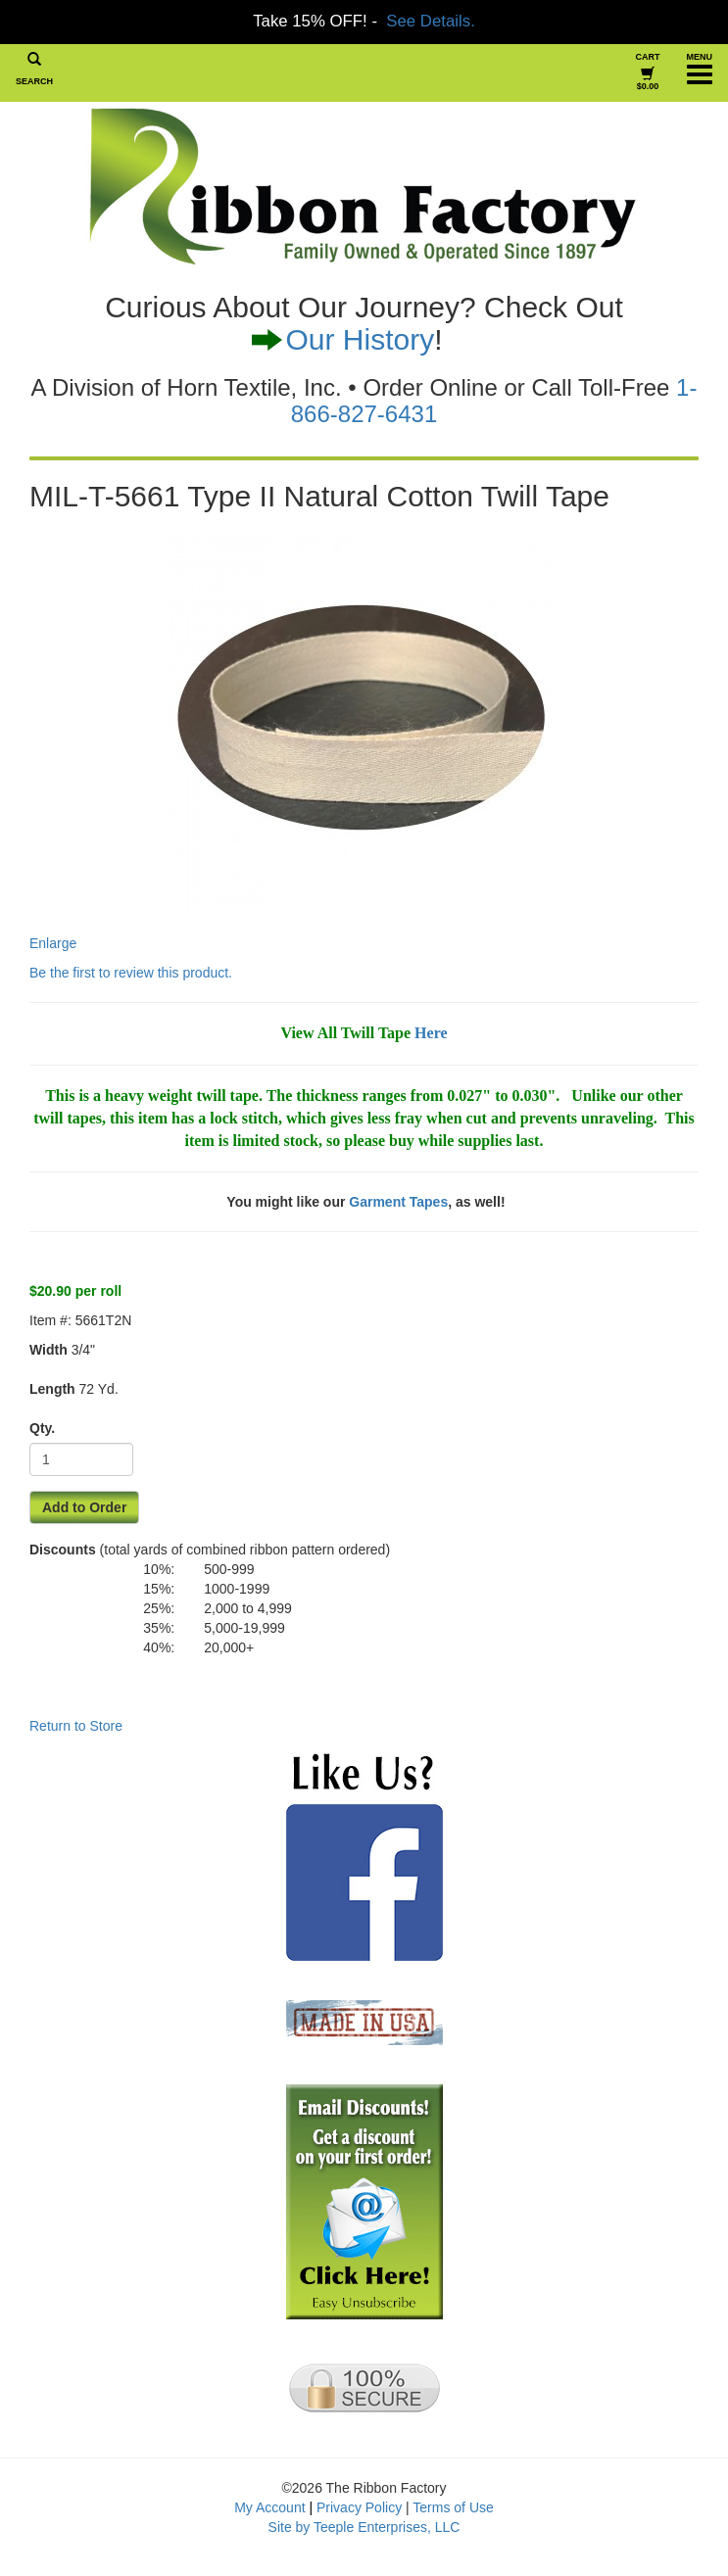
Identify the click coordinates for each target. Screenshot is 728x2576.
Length (52, 1389)
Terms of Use (453, 2507)
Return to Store (75, 1726)
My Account (269, 2507)
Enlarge (294, 736)
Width (48, 1350)
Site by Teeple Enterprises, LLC (364, 2527)
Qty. (42, 1428)
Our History (359, 339)
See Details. (430, 21)
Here (430, 1033)
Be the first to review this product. (130, 972)
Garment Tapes (398, 1202)
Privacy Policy (359, 2507)
